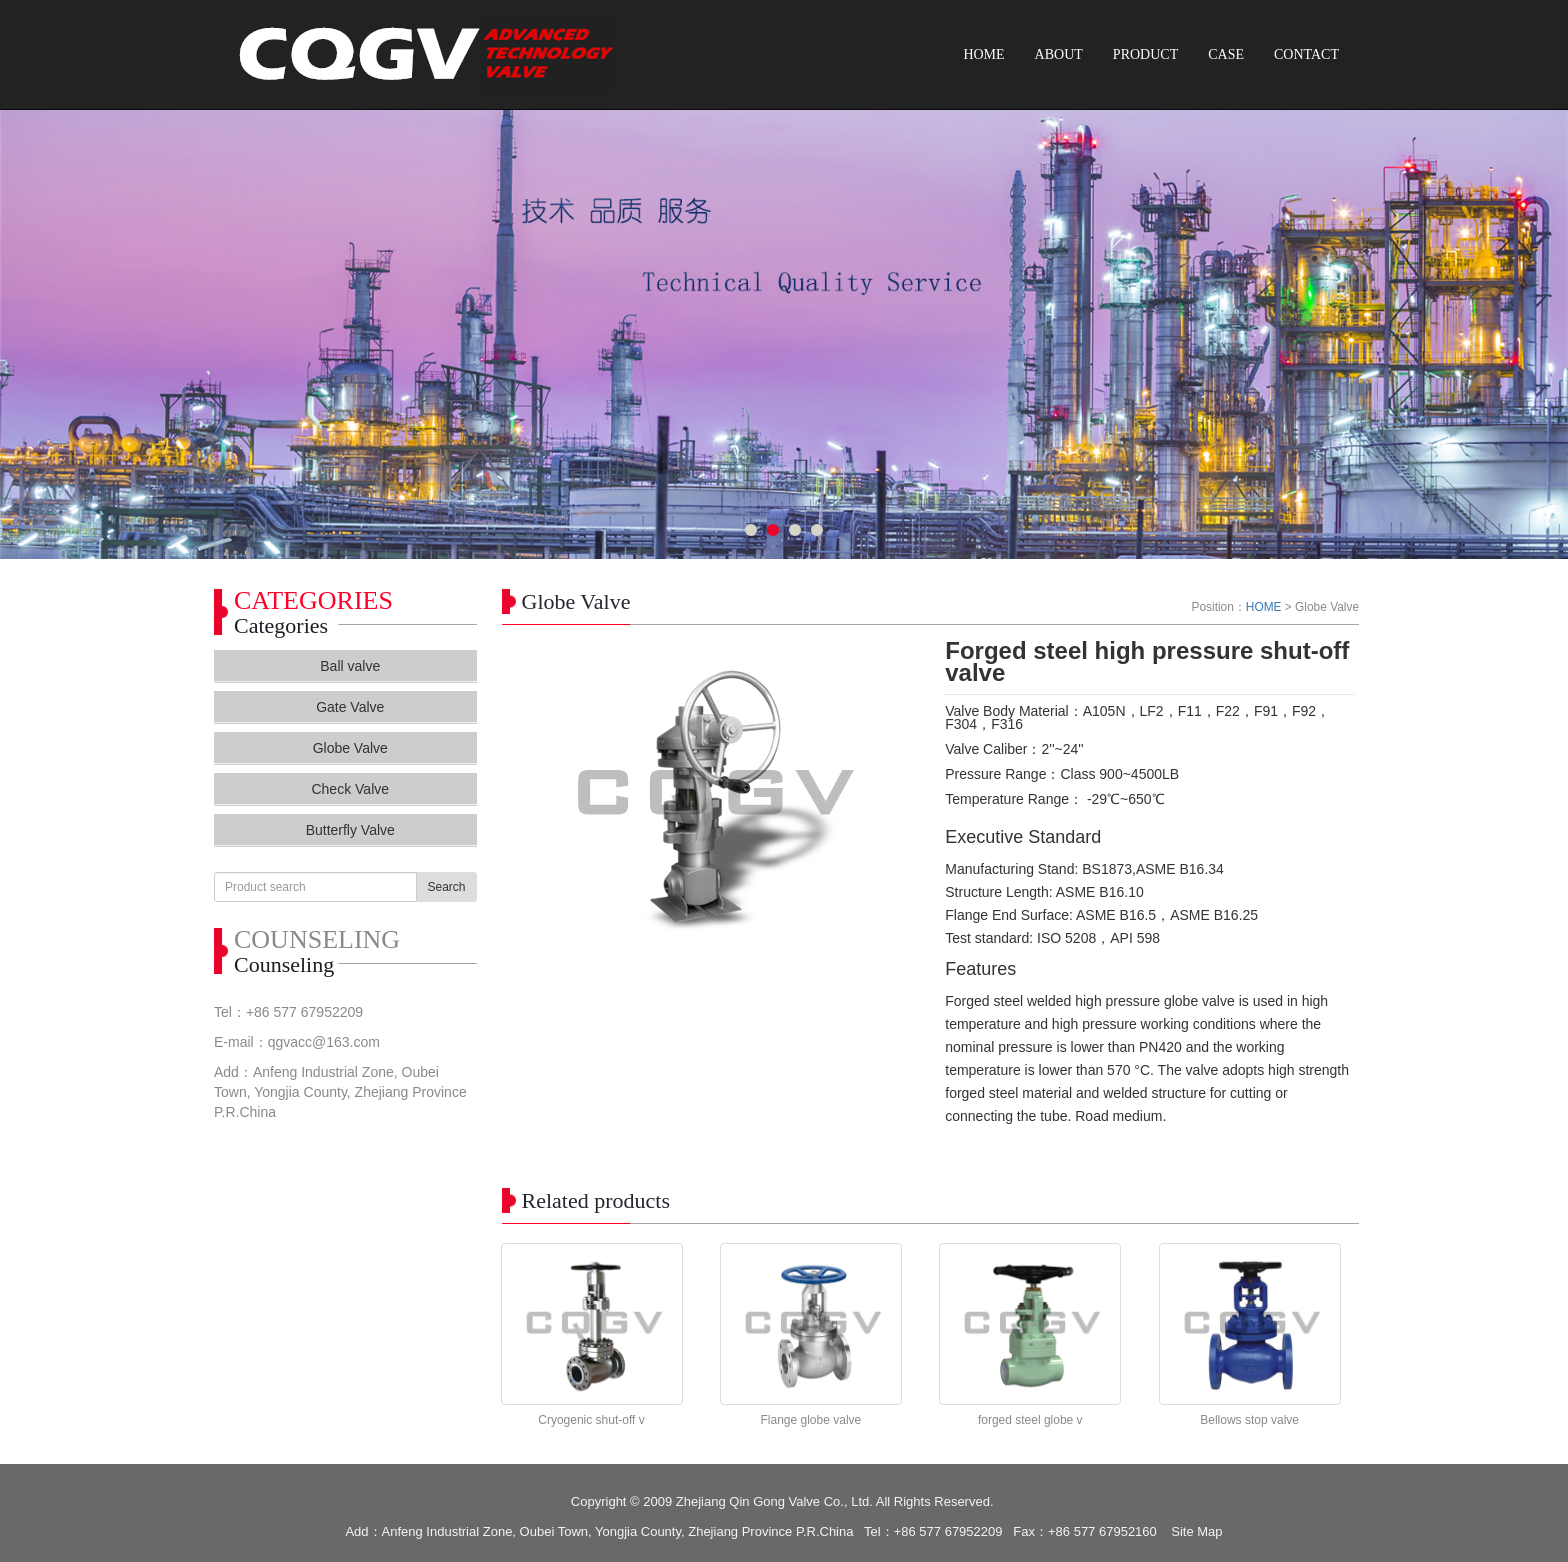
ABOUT (1059, 54)
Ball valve (350, 666)
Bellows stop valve (1249, 1420)
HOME (983, 54)
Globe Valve (350, 748)
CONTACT (1306, 54)
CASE (1226, 54)
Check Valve (350, 789)
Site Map (1196, 1531)
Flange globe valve (811, 1420)
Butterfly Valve (350, 830)
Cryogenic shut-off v (591, 1420)
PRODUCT (1145, 54)
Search (446, 887)
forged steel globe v (1030, 1420)
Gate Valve (350, 707)
